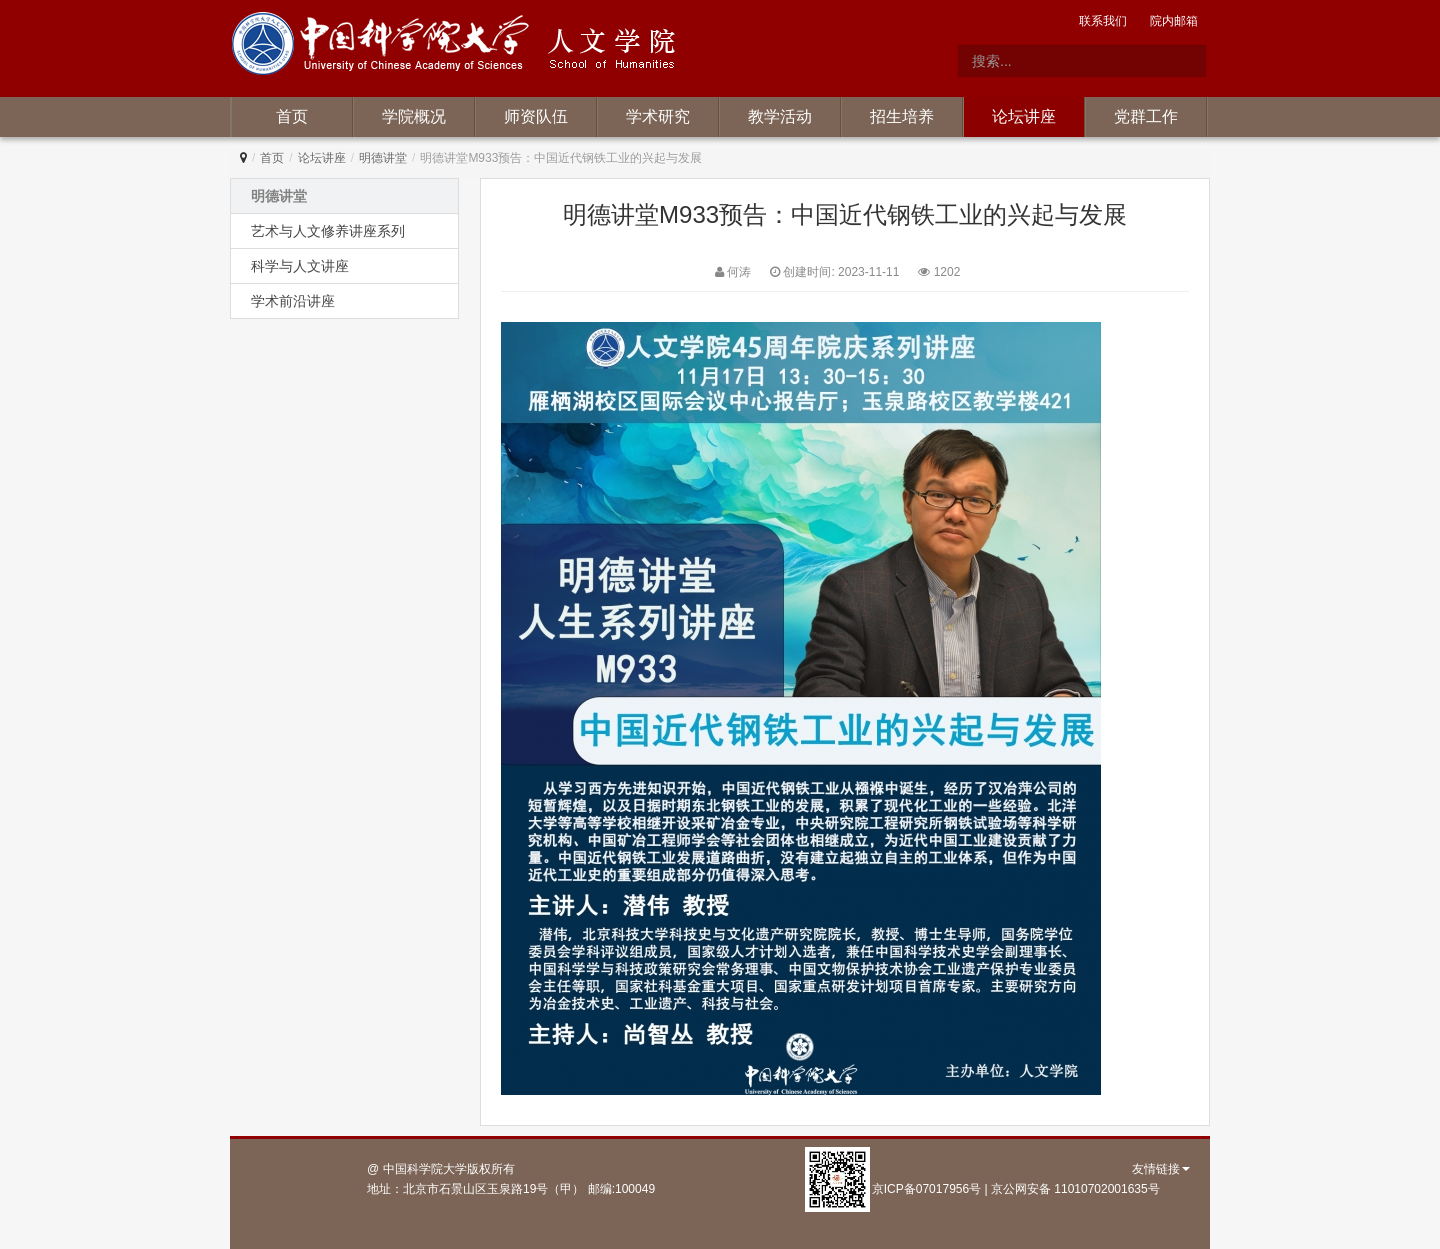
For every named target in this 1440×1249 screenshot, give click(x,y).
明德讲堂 (383, 158)
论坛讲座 (1024, 116)
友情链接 (1161, 1169)
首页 (292, 116)
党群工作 (1146, 116)
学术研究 (658, 116)
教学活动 (780, 116)
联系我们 (1103, 21)
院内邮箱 (1174, 21)
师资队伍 (536, 116)
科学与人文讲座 (300, 266)
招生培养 (902, 116)
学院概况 (414, 116)
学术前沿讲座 (293, 301)
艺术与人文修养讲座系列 (328, 231)
